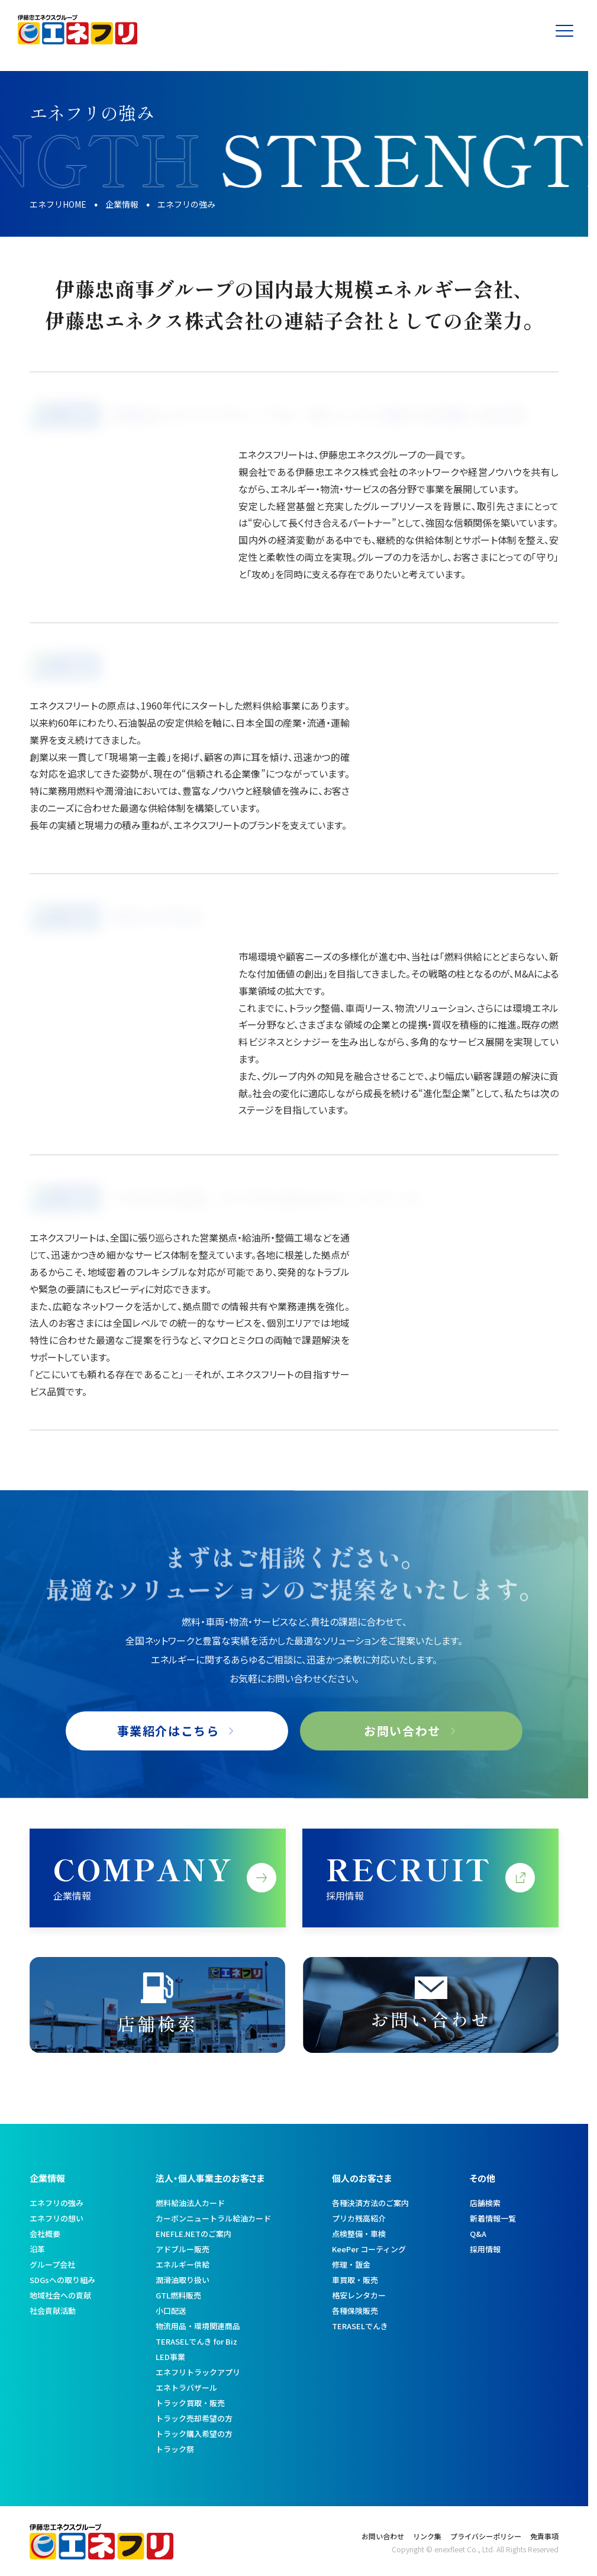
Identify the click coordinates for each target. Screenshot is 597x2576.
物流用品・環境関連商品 (198, 2326)
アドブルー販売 (182, 2249)
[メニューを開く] (570, 29)
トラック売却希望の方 (194, 2418)
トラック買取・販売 (190, 2403)
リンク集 (427, 2536)
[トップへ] (77, 40)
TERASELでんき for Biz (196, 2341)
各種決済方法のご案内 (370, 2203)
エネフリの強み (56, 2203)
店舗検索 (485, 2203)
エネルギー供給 (182, 2264)
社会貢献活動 (53, 2310)
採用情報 (485, 2249)
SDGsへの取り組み (62, 2279)
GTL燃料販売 (178, 2295)
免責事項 (544, 2536)
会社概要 (45, 2233)
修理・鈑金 (351, 2264)
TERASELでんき (360, 2326)
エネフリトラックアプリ (198, 2372)
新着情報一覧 (493, 2218)
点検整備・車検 (359, 2233)
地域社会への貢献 (60, 2295)
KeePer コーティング (369, 2249)
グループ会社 (52, 2264)
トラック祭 (175, 2449)
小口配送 (171, 2310)
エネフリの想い (56, 2218)
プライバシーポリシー (485, 2536)
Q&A (478, 2233)
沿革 (37, 2249)
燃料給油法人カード (190, 2203)
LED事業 (170, 2356)
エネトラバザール (186, 2387)
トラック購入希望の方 (194, 2433)
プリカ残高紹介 (359, 2218)
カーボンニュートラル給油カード (213, 2218)
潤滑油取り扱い (182, 2279)
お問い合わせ (383, 2536)
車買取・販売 (355, 2279)
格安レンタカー (359, 2295)
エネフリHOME (58, 204)
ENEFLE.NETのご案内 (193, 2233)
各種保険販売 (355, 2310)
